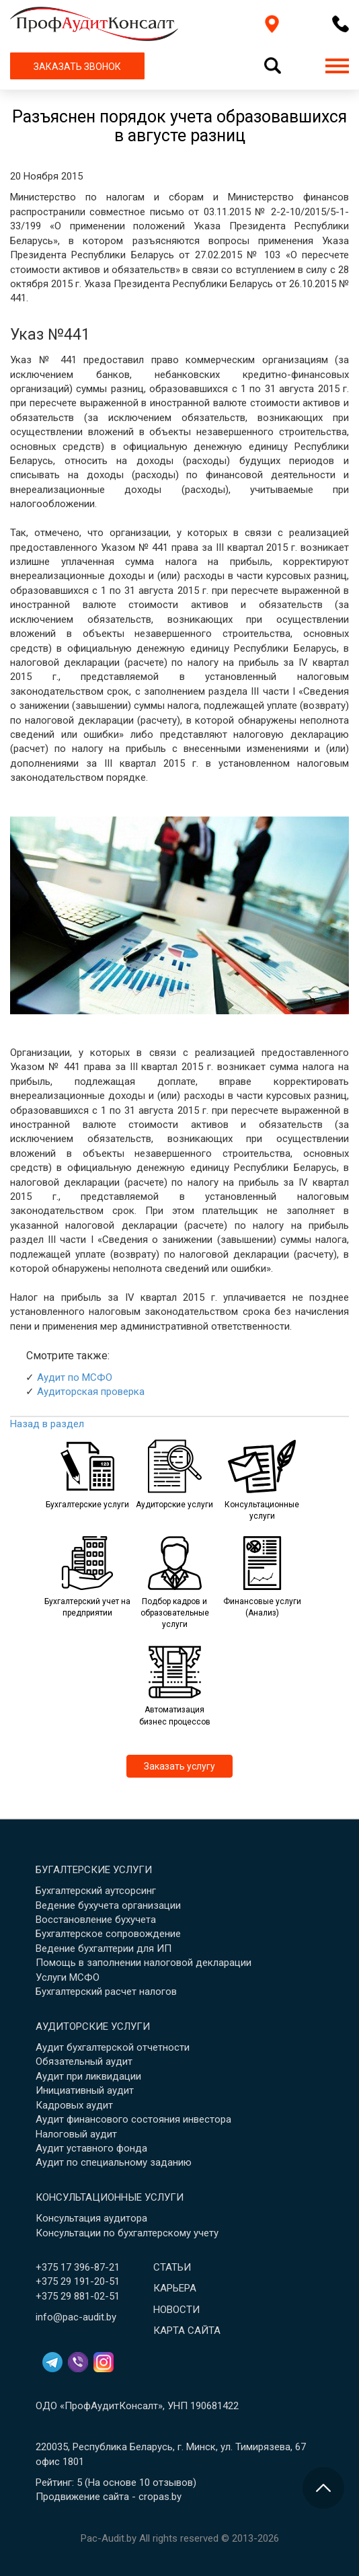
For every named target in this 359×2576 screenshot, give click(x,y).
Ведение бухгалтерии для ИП (103, 1948)
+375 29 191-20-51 (78, 2281)
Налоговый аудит (76, 2134)
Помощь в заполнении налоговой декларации (143, 1963)
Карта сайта (187, 2330)
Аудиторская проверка (91, 1392)
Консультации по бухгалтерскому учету (127, 2233)
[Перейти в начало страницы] (323, 2488)
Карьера (174, 2288)
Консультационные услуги (110, 2197)
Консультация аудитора (91, 2218)
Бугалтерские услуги (94, 1870)
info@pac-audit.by (76, 2317)
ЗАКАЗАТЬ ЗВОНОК (77, 66)
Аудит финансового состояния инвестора (133, 2119)
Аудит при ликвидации (88, 2076)
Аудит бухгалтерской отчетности (113, 2047)
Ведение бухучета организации (108, 1905)
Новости (176, 2310)
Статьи (172, 2267)
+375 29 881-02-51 (78, 2296)
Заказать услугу (179, 1766)
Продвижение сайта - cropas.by (109, 2497)
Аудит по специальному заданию (114, 2162)
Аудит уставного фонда (91, 2148)
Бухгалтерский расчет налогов (106, 1991)
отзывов (173, 2482)
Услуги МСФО (67, 1977)
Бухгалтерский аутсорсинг (96, 1891)
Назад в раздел (47, 1424)
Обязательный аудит (84, 2061)
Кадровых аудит (74, 2105)
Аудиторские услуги (93, 2026)
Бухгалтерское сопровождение (108, 1934)
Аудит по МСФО (74, 1377)
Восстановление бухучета (96, 1920)
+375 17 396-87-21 (78, 2267)
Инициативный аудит (85, 2090)
